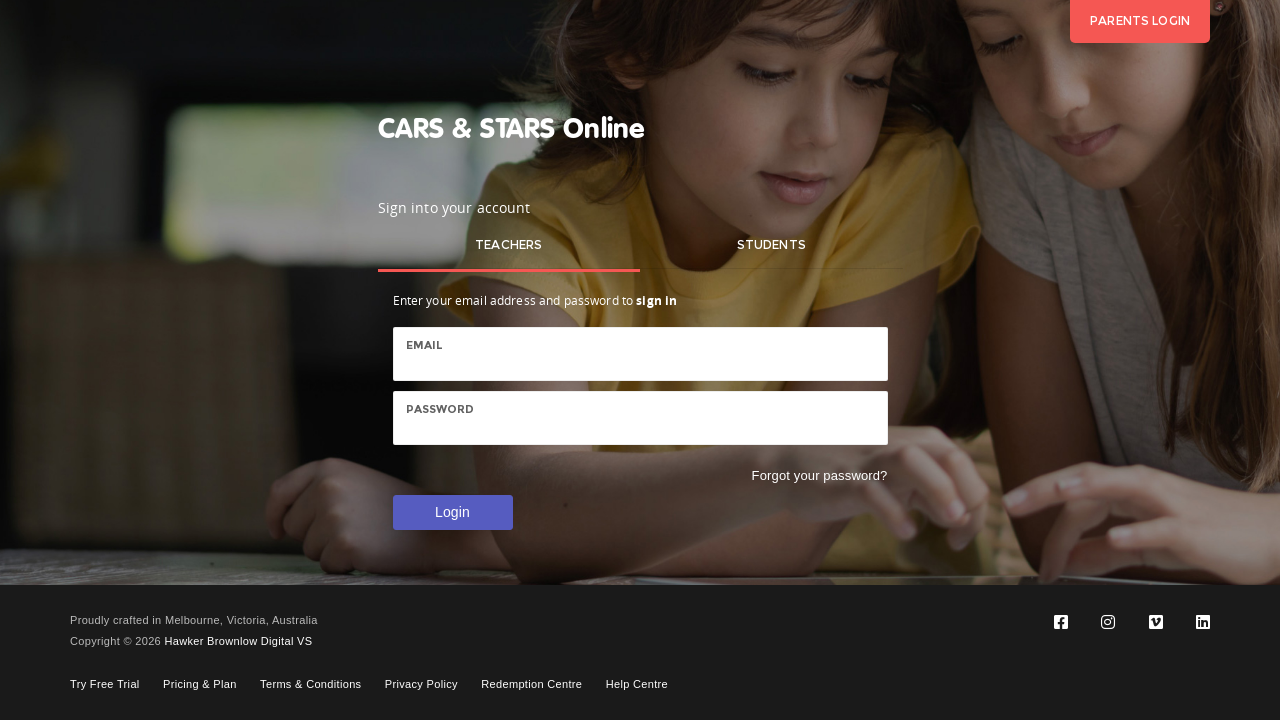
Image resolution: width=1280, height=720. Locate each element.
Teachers (508, 244)
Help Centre (637, 684)
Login (452, 512)
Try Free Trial (105, 684)
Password (440, 409)
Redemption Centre (531, 684)
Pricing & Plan (200, 684)
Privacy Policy (421, 684)
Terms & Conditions (310, 684)
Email (425, 345)
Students (771, 244)
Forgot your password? (820, 475)
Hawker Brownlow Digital (228, 641)
